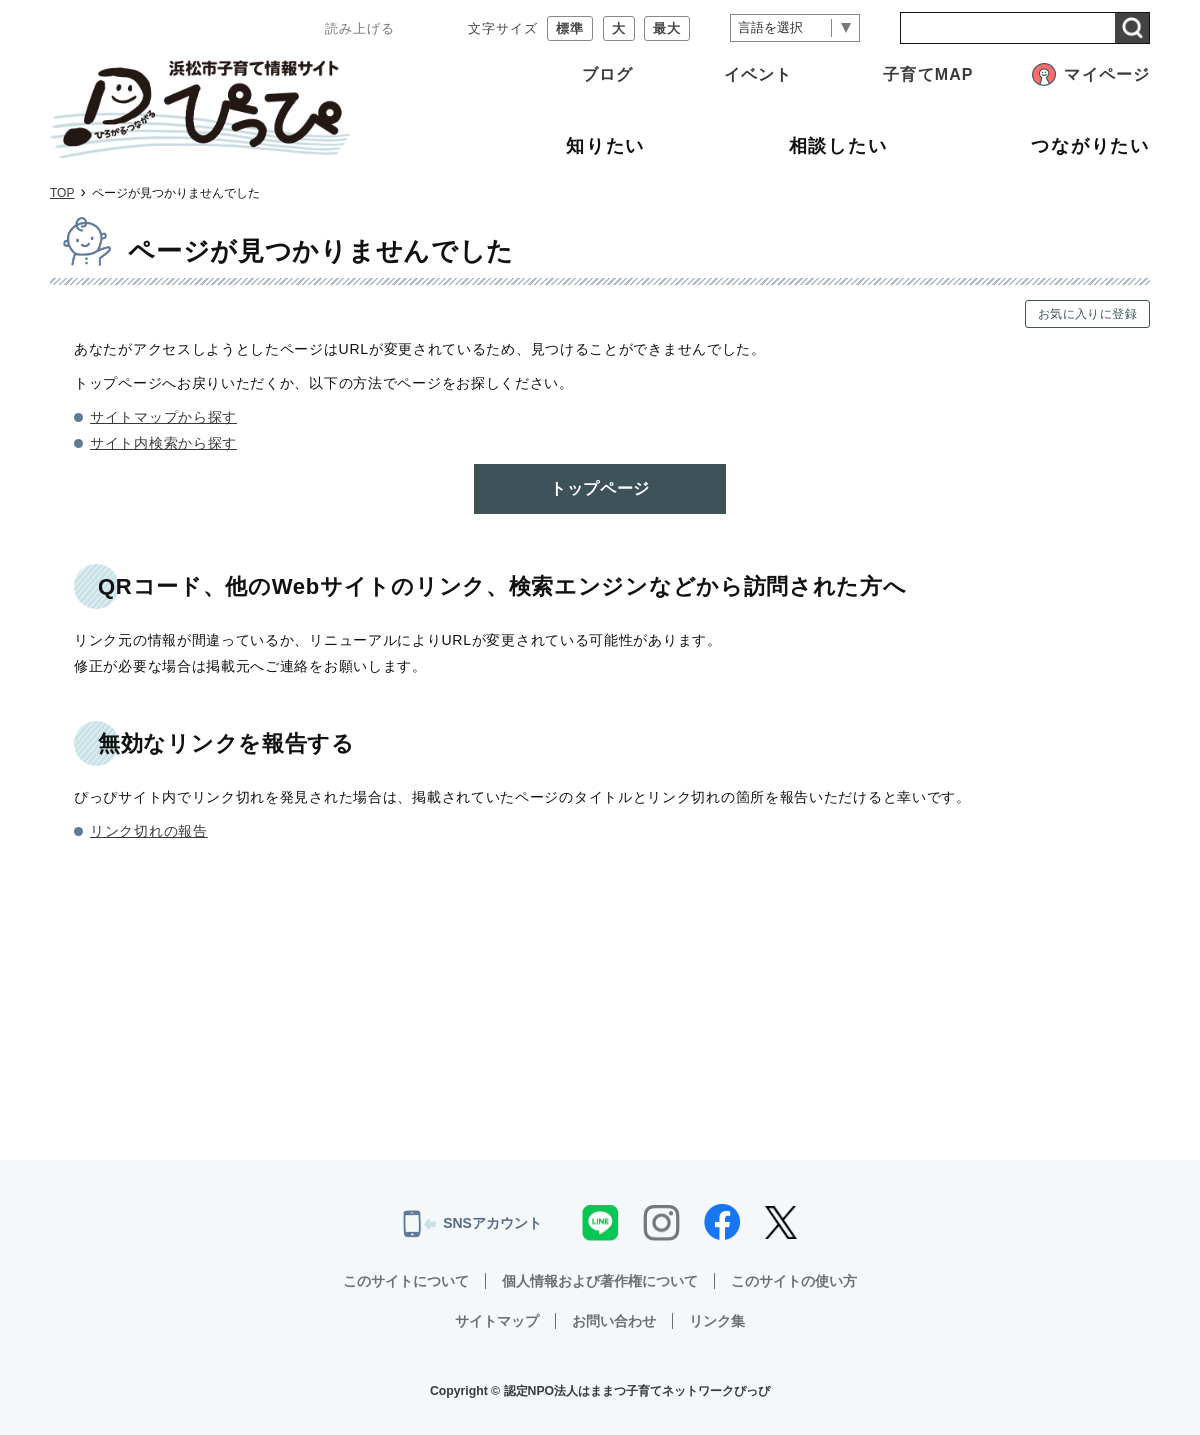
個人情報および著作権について (600, 1281)
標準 (570, 28)
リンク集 (717, 1321)
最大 (667, 28)
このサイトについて (406, 1281)
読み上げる (360, 28)
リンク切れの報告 (149, 831)
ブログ (607, 74)
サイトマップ (497, 1321)
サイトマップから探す (163, 417)
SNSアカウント (472, 1224)
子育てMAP (928, 74)
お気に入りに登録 (1087, 314)
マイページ (1107, 74)
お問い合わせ (614, 1321)
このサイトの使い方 (794, 1281)
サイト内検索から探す (163, 443)
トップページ (600, 488)
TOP (62, 193)
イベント (758, 74)
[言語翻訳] (795, 28)
